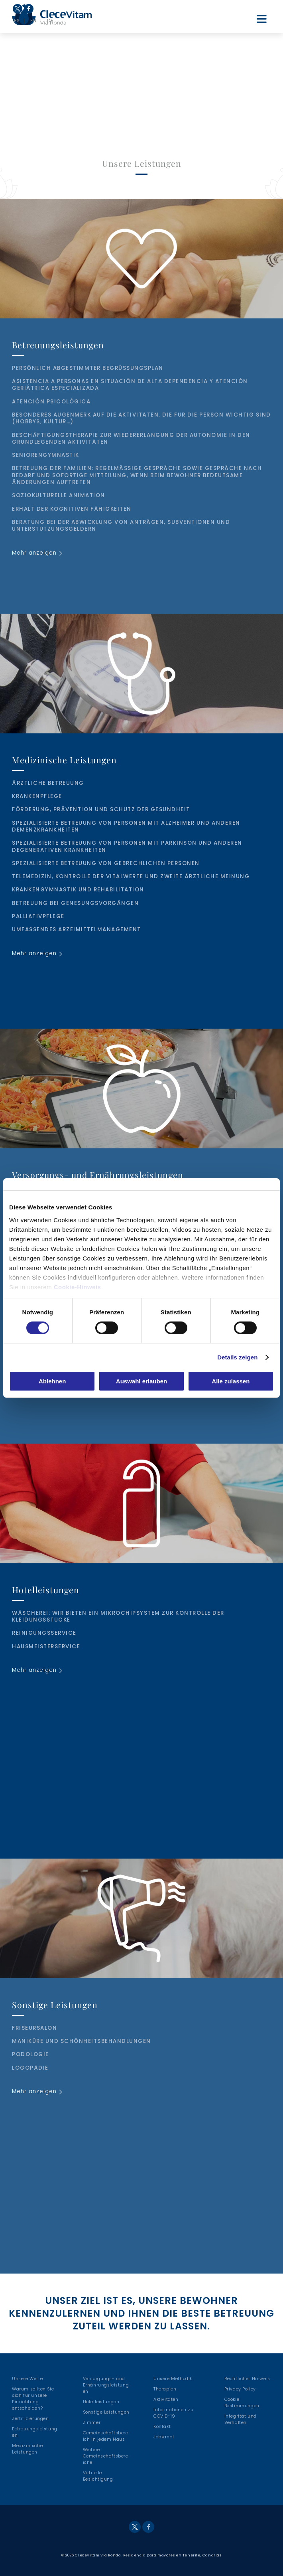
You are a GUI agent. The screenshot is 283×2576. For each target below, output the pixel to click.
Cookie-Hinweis (77, 1286)
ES (17, 21)
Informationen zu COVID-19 (173, 2413)
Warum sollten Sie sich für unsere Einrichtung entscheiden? (33, 2398)
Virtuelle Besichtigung (98, 2476)
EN (33, 21)
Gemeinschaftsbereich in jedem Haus (105, 2436)
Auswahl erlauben (141, 1381)
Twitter (17, 9)
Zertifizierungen (30, 2419)
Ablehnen (52, 1381)
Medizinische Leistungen (27, 2449)
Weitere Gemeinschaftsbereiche (105, 2456)
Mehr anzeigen (34, 553)
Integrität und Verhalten (240, 2419)
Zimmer (92, 2423)
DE (50, 21)
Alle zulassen (231, 1381)
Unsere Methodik (172, 2379)
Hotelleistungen (101, 2402)
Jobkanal (163, 2437)
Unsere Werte (27, 2379)
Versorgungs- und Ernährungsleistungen (106, 2385)
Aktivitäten (166, 2399)
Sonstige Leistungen (106, 2412)
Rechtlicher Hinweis (247, 2379)
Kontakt (162, 2427)
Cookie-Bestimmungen (241, 2402)
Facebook (28, 13)
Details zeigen (237, 1357)
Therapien (164, 2389)
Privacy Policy (240, 2389)
